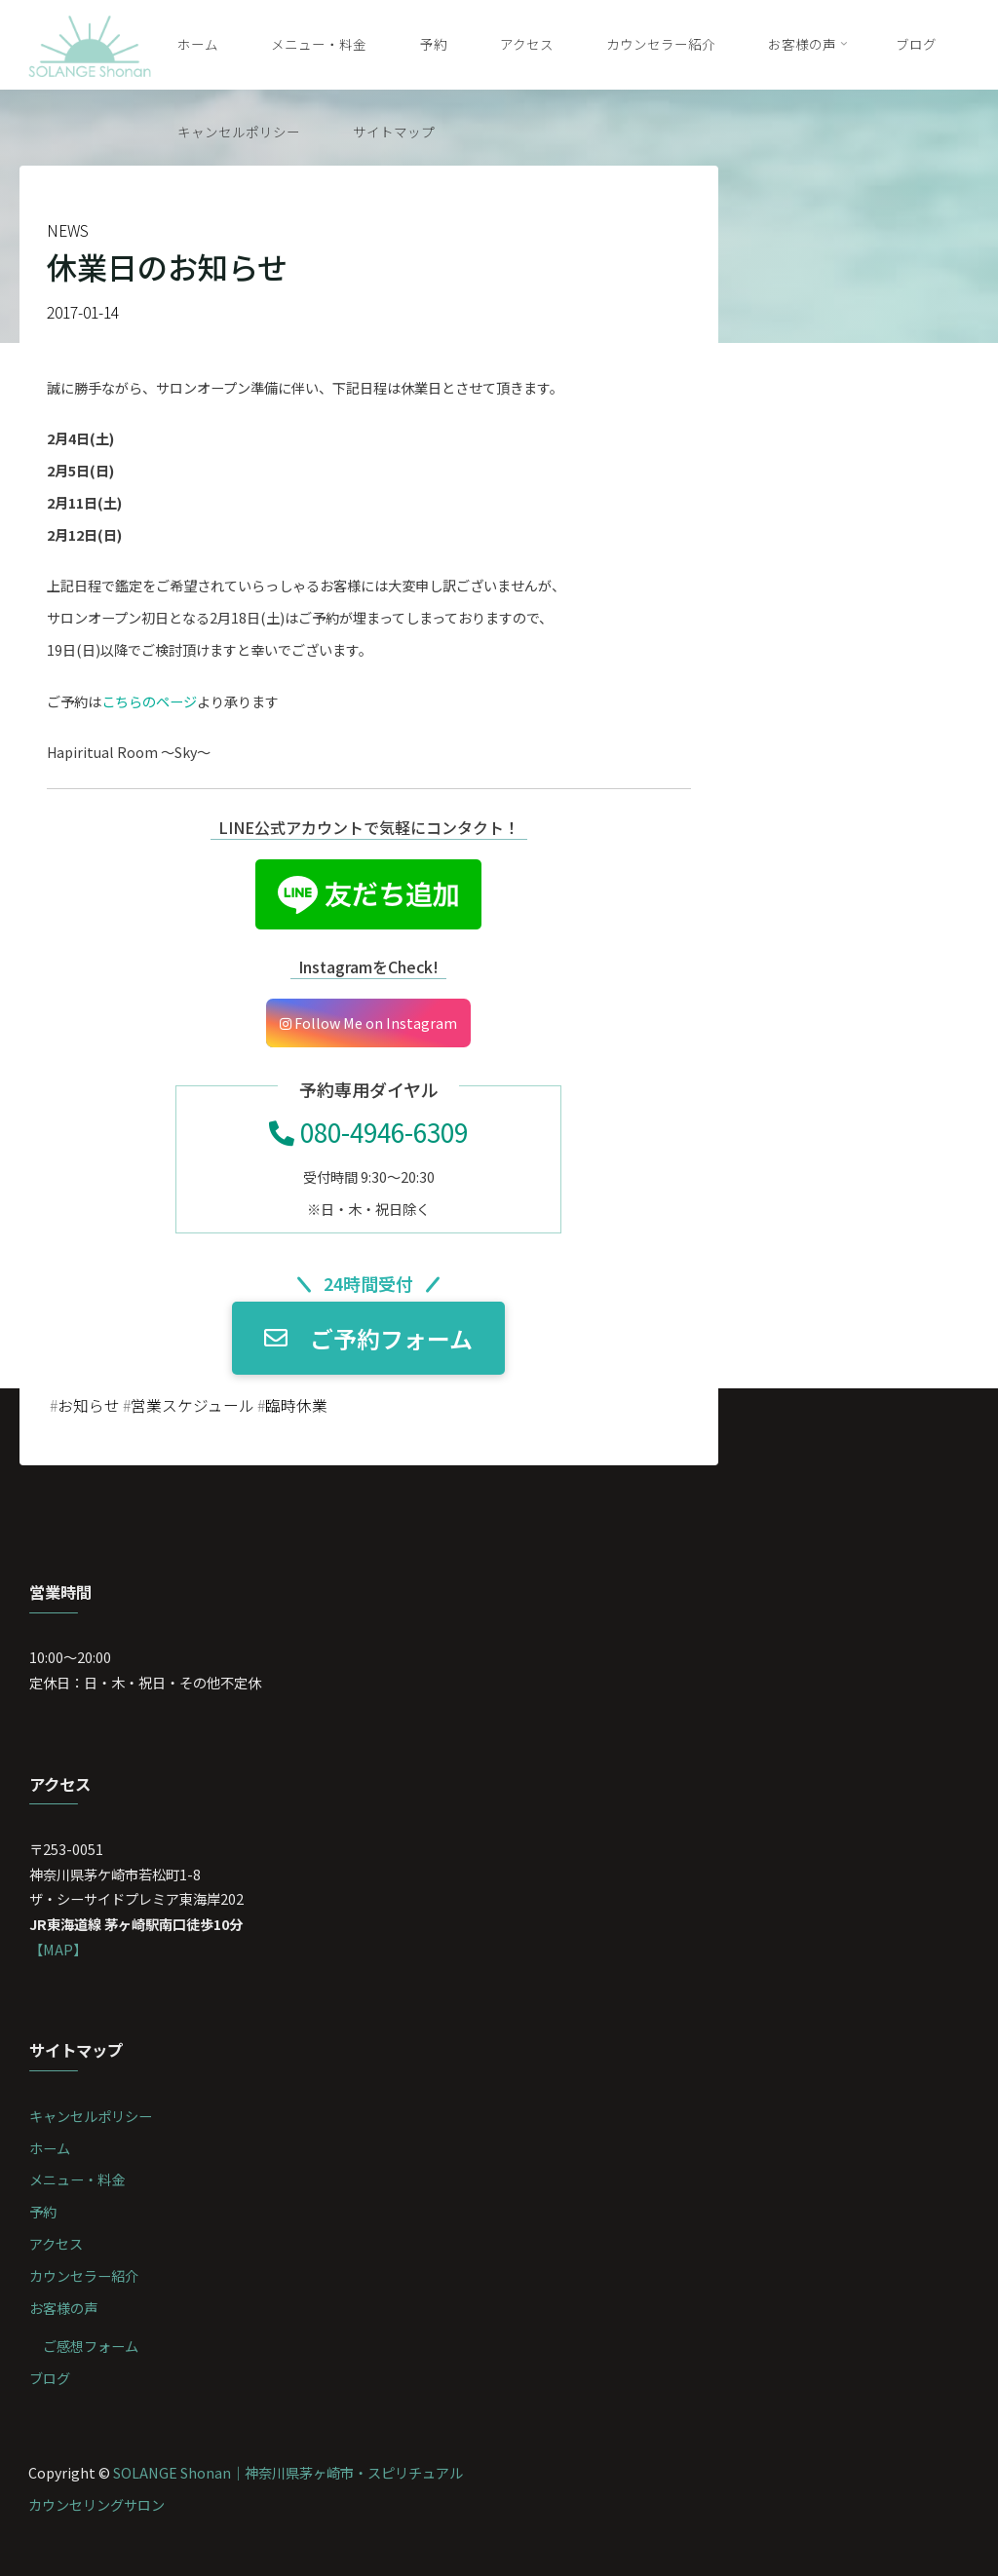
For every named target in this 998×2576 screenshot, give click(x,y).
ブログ (49, 2378)
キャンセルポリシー (90, 2115)
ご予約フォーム (368, 1337)
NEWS (68, 230)
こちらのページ (149, 700)
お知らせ (89, 1405)
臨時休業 (296, 1405)
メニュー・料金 (77, 2179)
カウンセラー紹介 (83, 2275)
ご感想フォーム (90, 2345)
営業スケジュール (192, 1405)
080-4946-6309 (368, 1132)
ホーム (49, 2148)
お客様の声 (63, 2307)
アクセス (56, 2243)
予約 (43, 2211)
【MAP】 (58, 1949)
